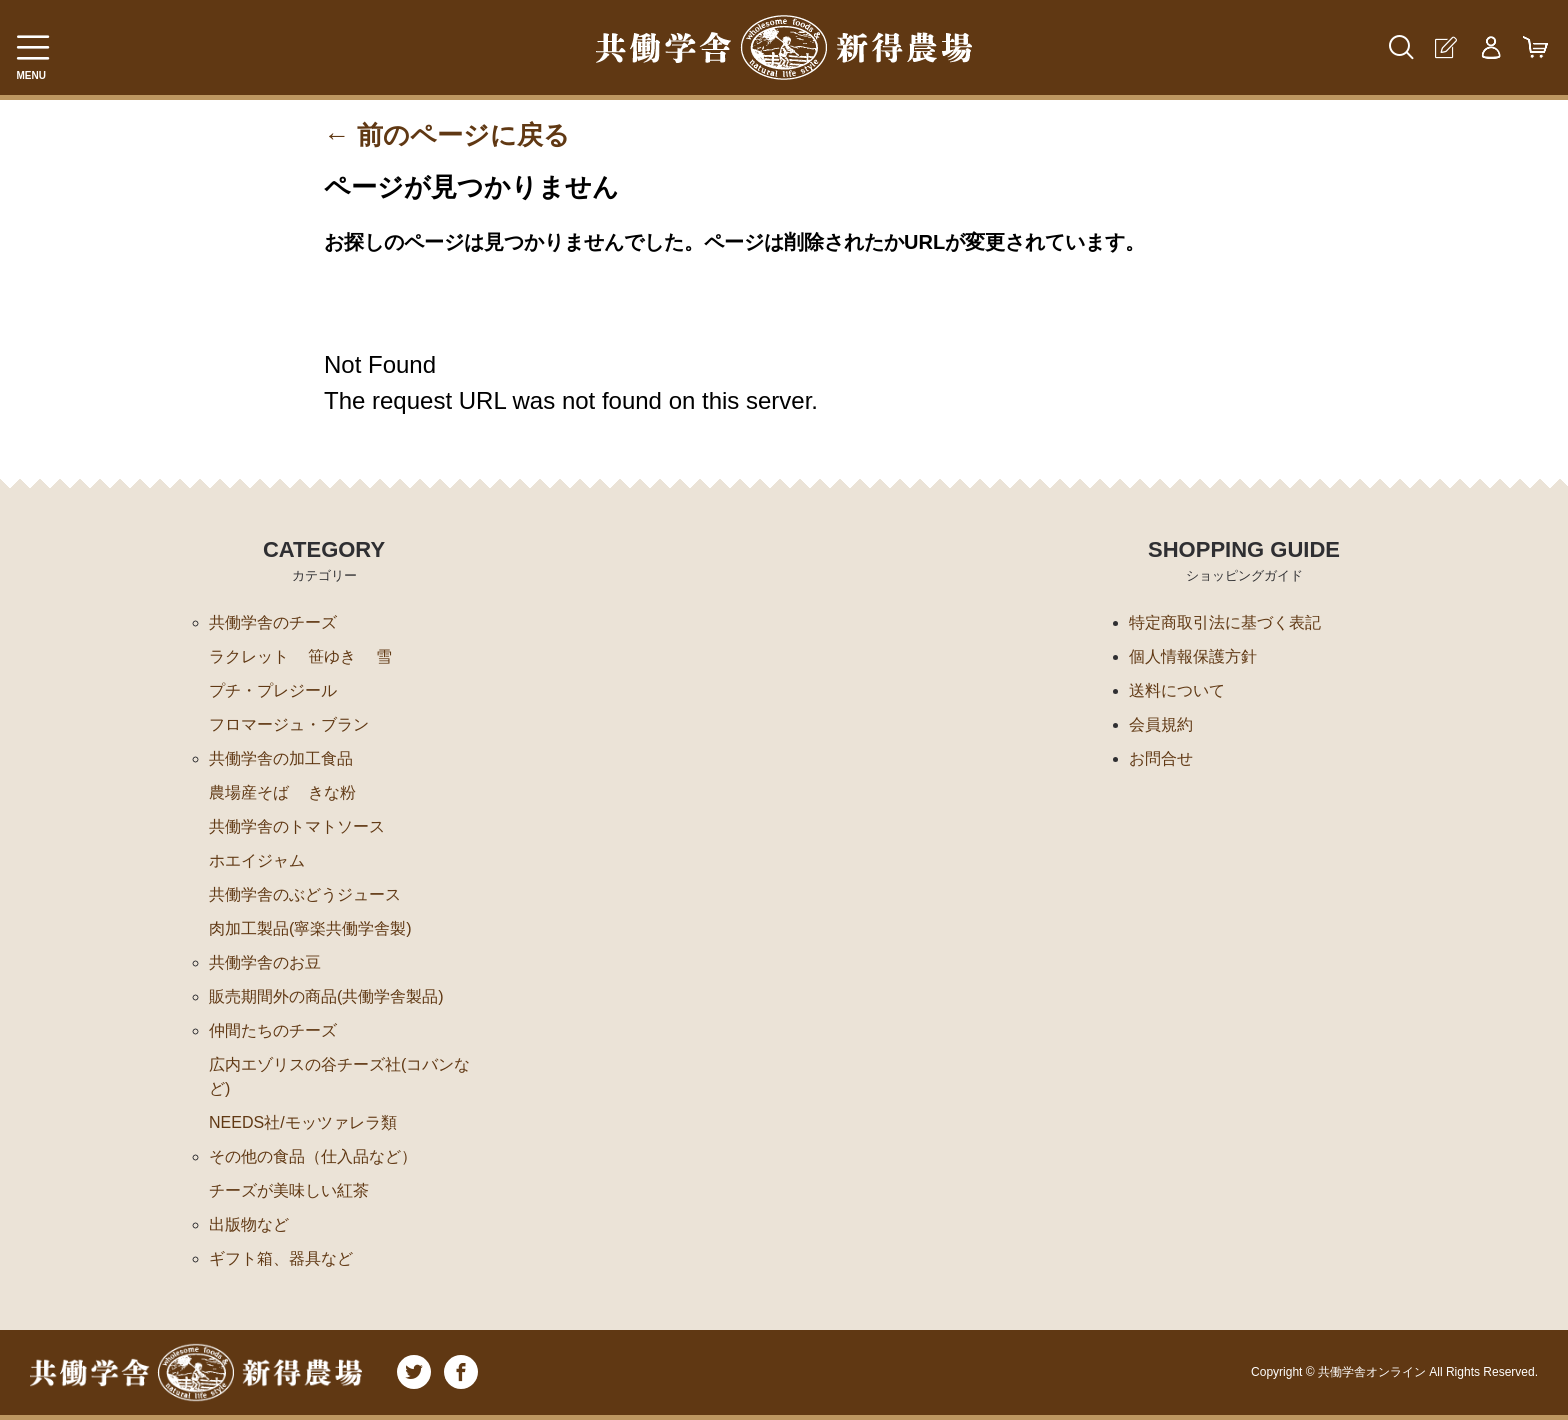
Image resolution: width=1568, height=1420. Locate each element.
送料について (1177, 690)
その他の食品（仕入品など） (313, 1156)
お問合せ (1161, 758)
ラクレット (249, 656)
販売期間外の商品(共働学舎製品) (326, 996)
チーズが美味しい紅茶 (289, 1190)
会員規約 (1161, 724)
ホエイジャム (257, 860)
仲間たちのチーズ (273, 1030)
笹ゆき (332, 656)
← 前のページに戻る (447, 135)
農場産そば (249, 792)
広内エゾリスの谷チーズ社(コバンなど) (339, 1076)
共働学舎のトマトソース (297, 826)
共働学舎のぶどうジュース (305, 894)
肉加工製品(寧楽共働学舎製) (310, 928)
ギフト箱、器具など (281, 1258)
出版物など (249, 1224)
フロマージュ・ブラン (289, 724)
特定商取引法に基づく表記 (1225, 622)
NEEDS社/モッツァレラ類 (303, 1122)
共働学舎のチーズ (273, 622)
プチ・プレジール (273, 690)
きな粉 (332, 792)
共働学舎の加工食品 (281, 758)
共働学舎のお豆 (265, 962)
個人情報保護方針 (1193, 656)
